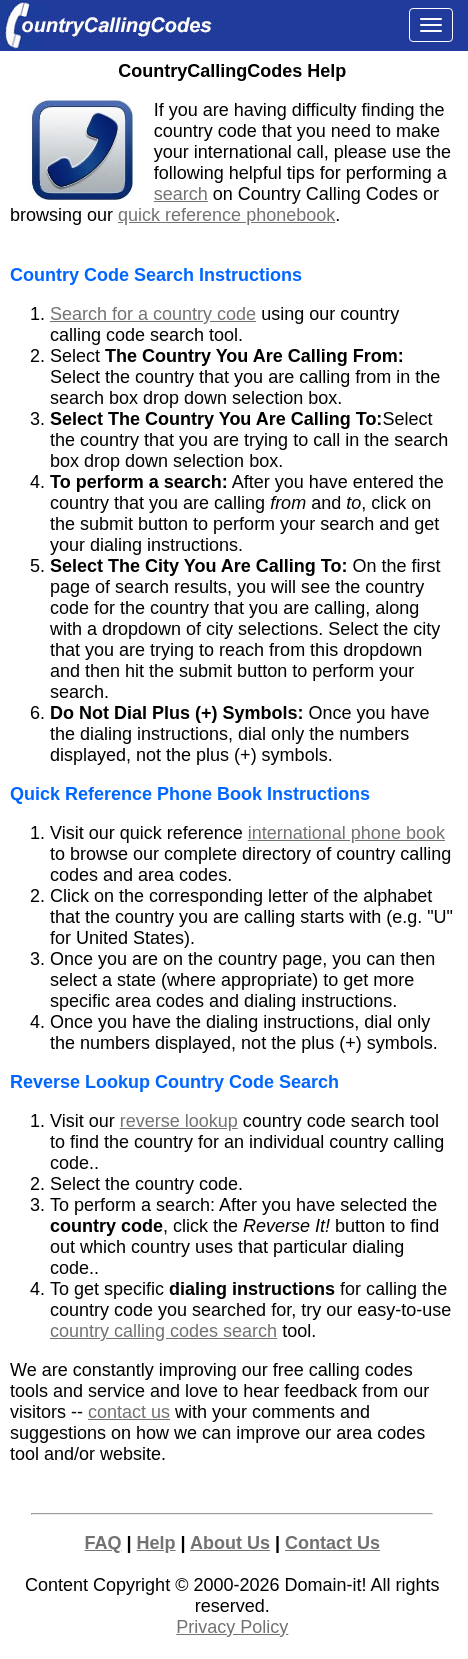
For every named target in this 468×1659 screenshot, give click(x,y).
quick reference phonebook (226, 215)
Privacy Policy (232, 1627)
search (181, 194)
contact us (129, 1412)
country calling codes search (163, 1331)
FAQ (103, 1543)
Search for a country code (153, 314)
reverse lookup (179, 1121)
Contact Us (332, 1543)
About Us (230, 1543)
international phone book (346, 833)
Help (156, 1543)
